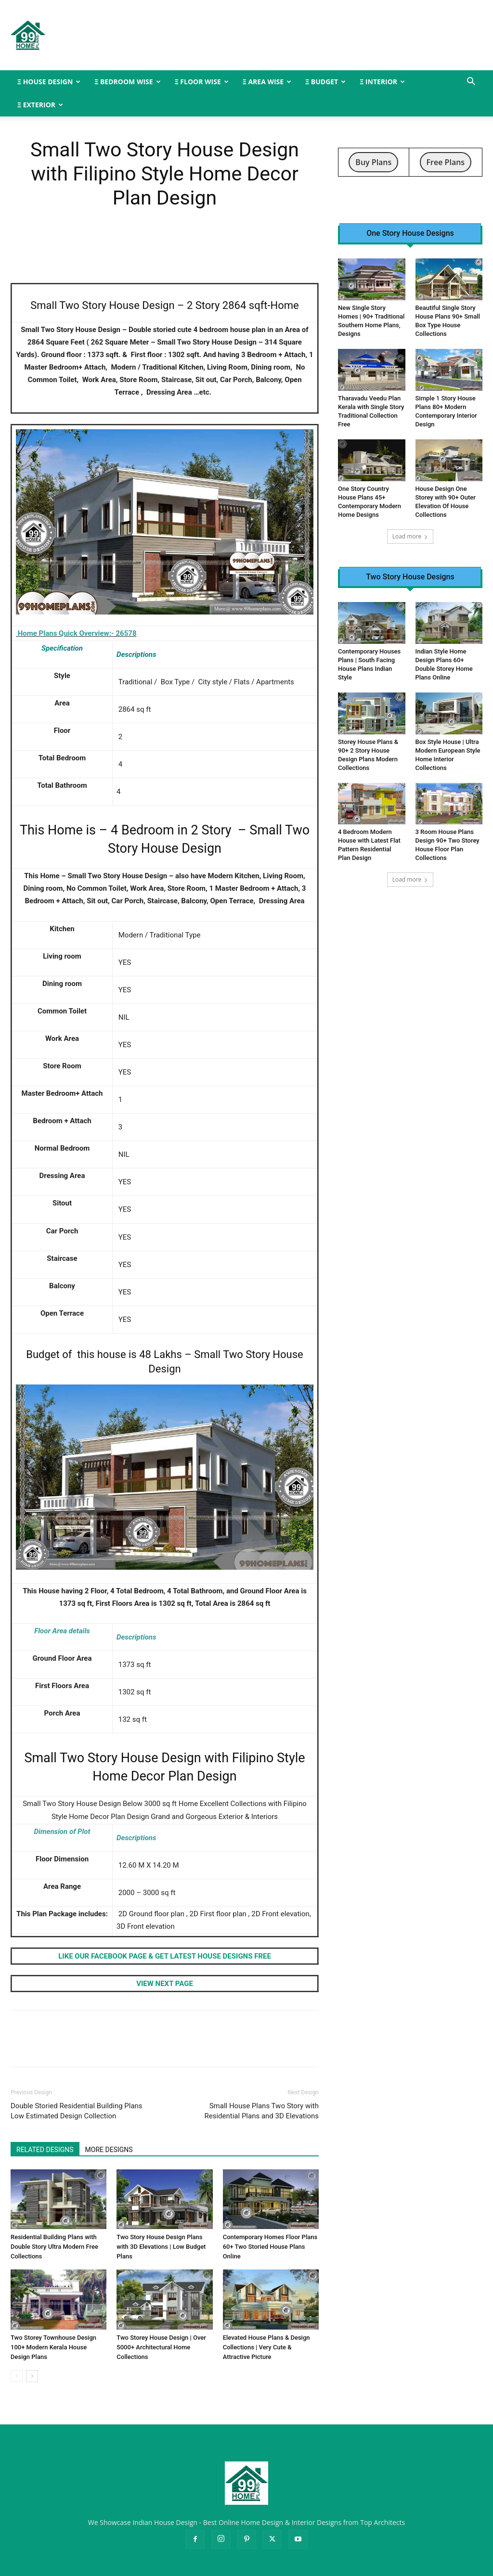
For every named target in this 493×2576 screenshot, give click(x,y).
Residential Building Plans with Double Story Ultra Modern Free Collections (54, 2246)
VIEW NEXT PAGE (164, 1983)
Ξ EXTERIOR (40, 104)
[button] (470, 82)
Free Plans (446, 162)
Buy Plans (373, 162)
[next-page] (32, 2376)
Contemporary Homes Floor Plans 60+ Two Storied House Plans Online (270, 2246)
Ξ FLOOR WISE (202, 81)
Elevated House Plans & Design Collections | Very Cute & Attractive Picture (266, 2347)
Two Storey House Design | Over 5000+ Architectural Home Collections (161, 2347)
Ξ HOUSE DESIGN (48, 81)
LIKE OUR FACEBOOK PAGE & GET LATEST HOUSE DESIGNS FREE (164, 1956)
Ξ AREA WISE (267, 81)
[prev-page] (17, 2376)
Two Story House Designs (410, 577)
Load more (410, 536)
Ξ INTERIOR (382, 81)
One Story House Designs (410, 233)
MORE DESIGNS (109, 2149)
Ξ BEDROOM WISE (127, 81)
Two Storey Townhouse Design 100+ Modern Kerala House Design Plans (53, 2347)
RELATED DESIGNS (45, 2149)
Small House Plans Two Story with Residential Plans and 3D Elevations (262, 2111)
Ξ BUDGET (325, 81)
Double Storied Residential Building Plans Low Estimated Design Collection (77, 2111)
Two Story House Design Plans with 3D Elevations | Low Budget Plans (161, 2246)
